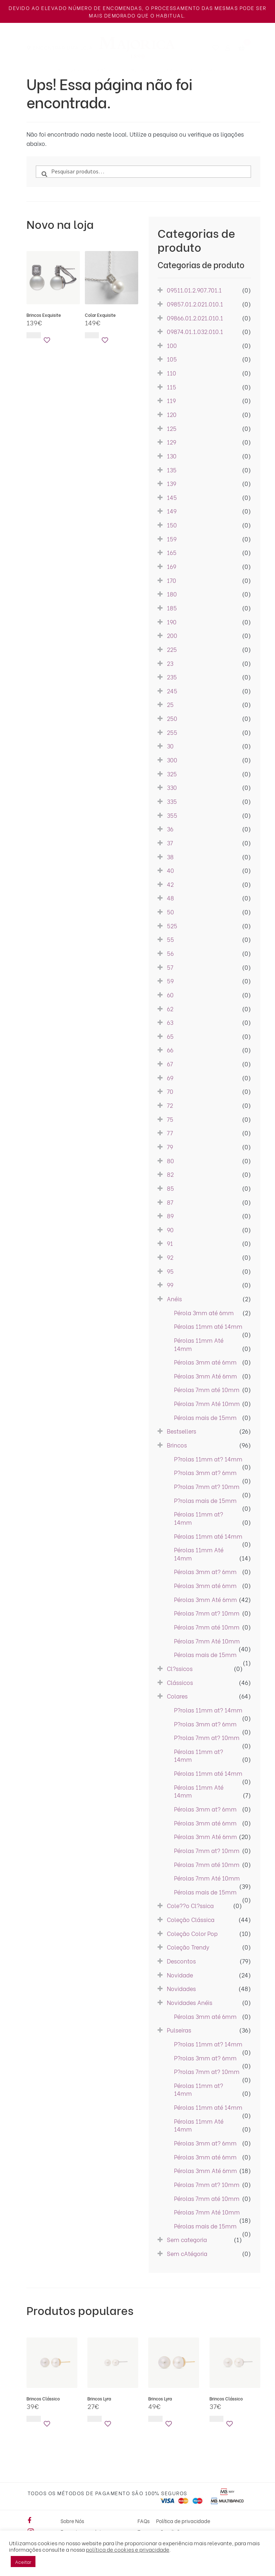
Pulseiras (203, 70)
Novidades (72, 70)
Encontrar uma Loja (63, 47)
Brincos (134, 70)
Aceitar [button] (23, 2561)
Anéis (104, 70)
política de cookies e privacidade (127, 2549)
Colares (167, 70)
